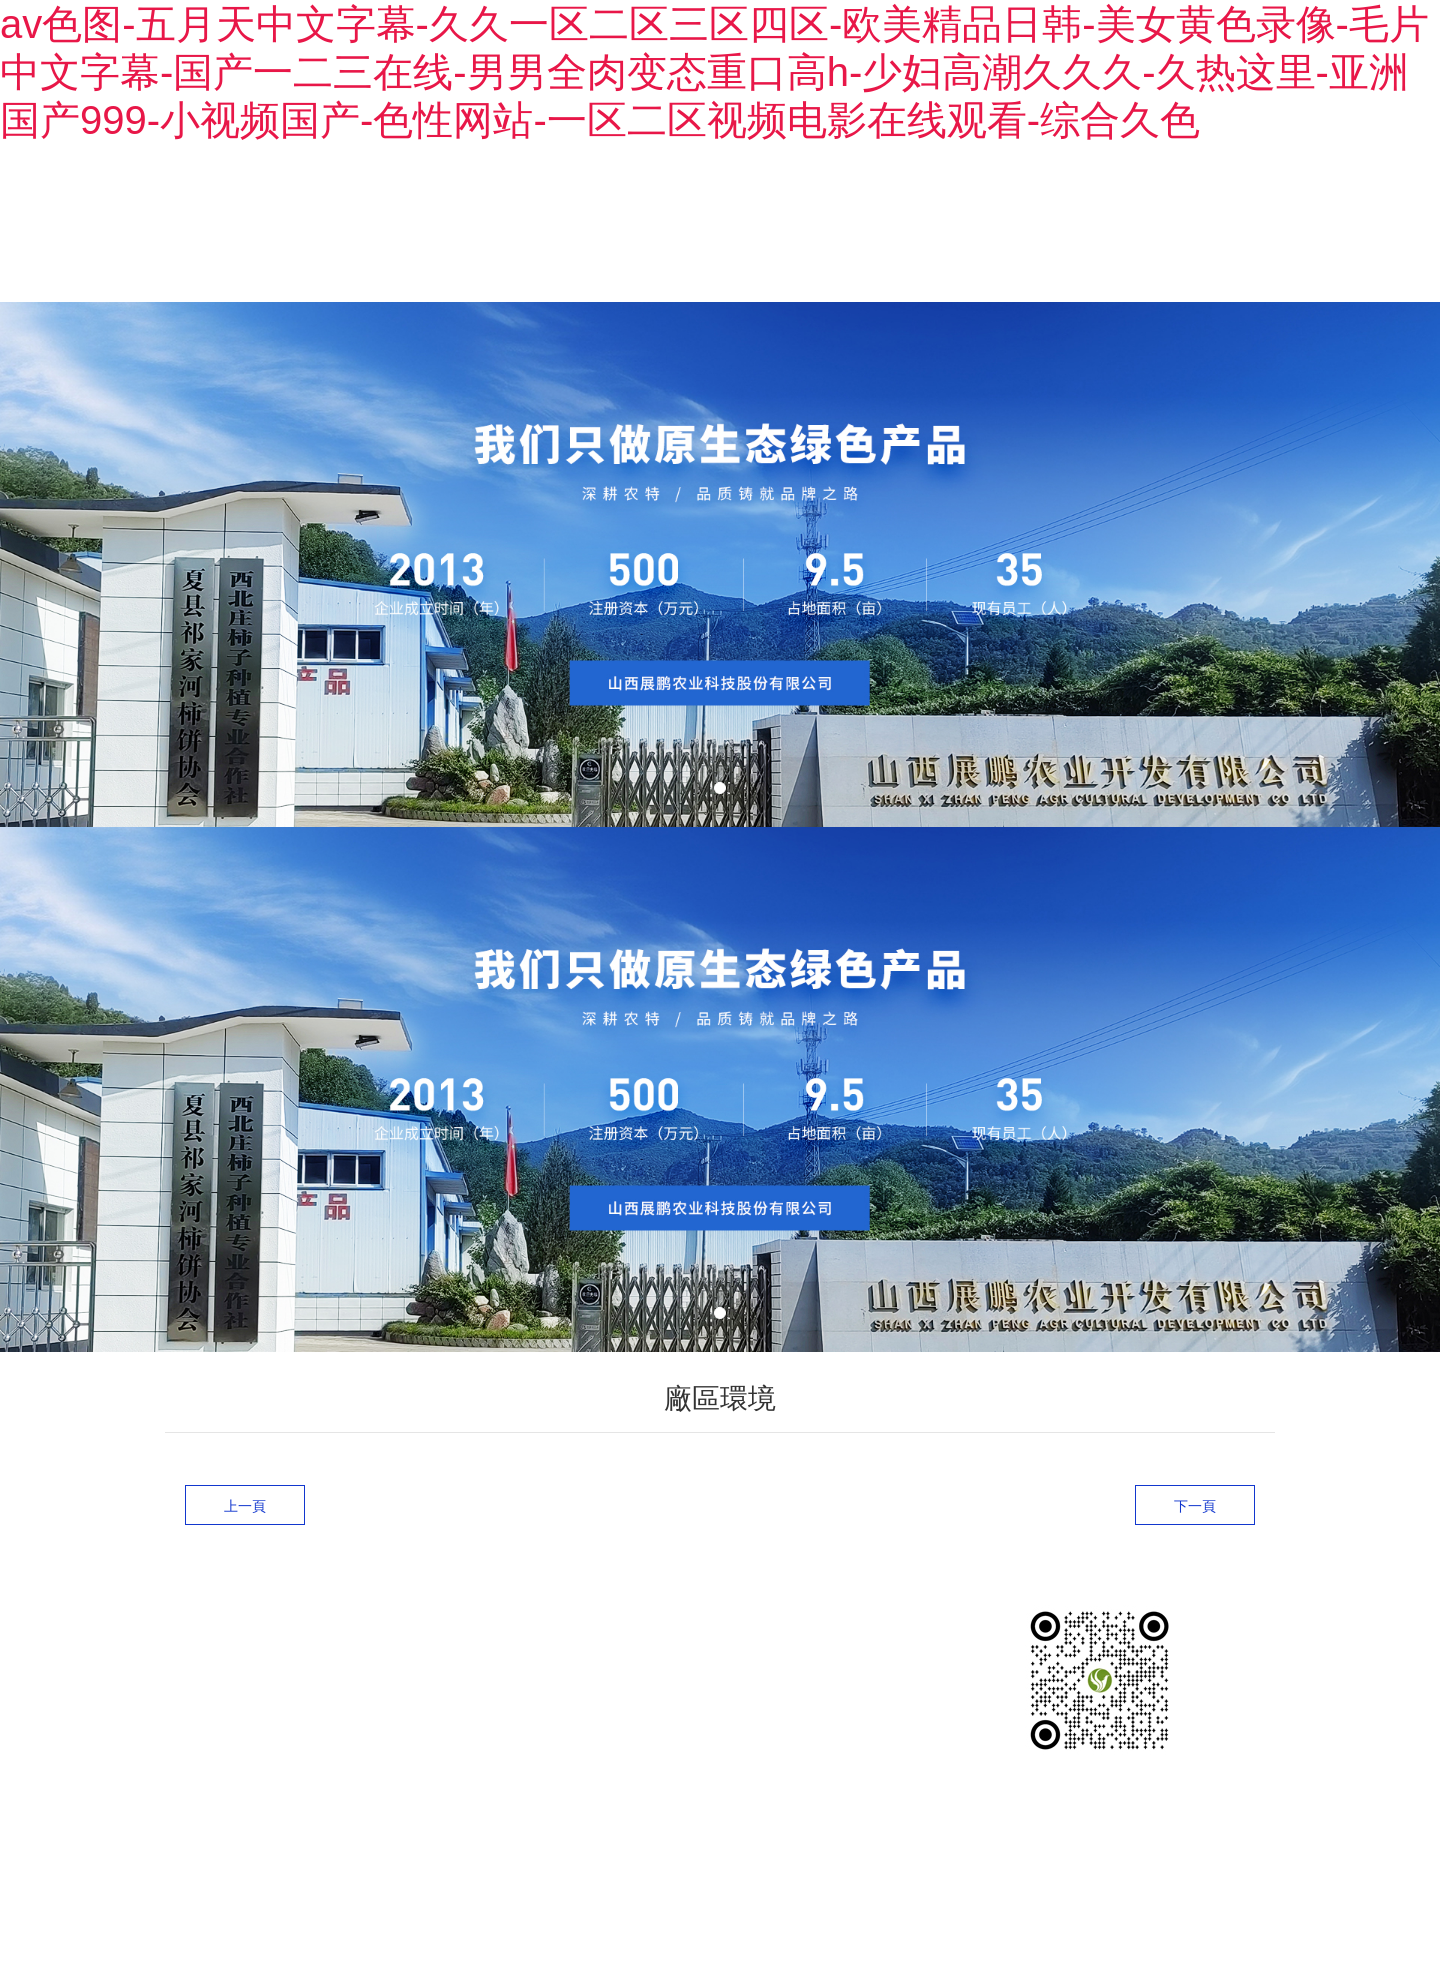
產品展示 (893, 226)
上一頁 (245, 1491)
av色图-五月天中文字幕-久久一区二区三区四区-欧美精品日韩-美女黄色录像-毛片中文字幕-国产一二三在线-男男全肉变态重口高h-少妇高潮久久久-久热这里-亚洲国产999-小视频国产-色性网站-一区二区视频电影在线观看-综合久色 (714, 72)
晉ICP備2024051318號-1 (317, 1826)
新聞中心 (1121, 226)
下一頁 (1195, 1491)
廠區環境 (1007, 226)
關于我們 (779, 226)
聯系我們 (1235, 226)
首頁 (681, 226)
